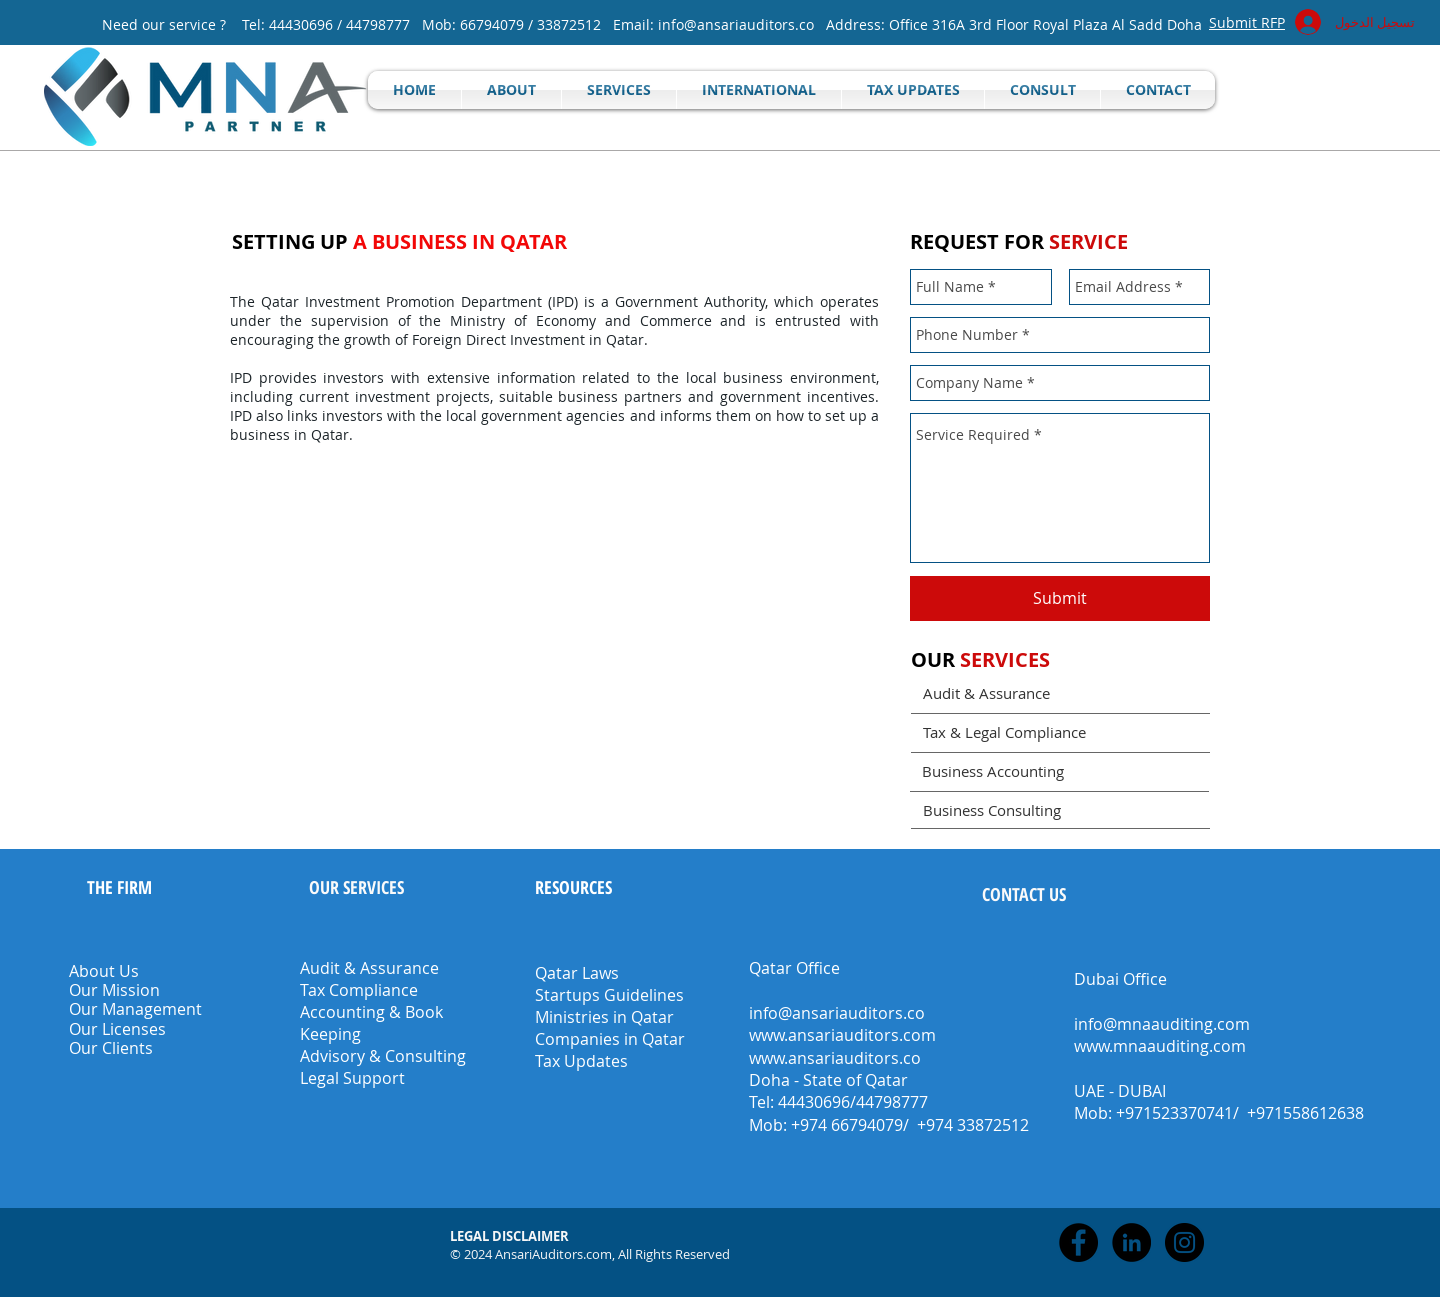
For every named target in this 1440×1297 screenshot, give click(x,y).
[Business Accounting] (1059, 771)
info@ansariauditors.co (736, 24)
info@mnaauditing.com (1162, 1024)
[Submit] (1060, 598)
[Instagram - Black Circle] (1184, 1242)
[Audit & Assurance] (1060, 693)
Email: (635, 24)
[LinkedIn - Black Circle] (1131, 1242)
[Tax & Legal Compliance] (1060, 732)
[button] (511, 1236)
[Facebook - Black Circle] (1078, 1242)
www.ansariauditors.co (835, 1058)
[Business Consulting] (1060, 810)
